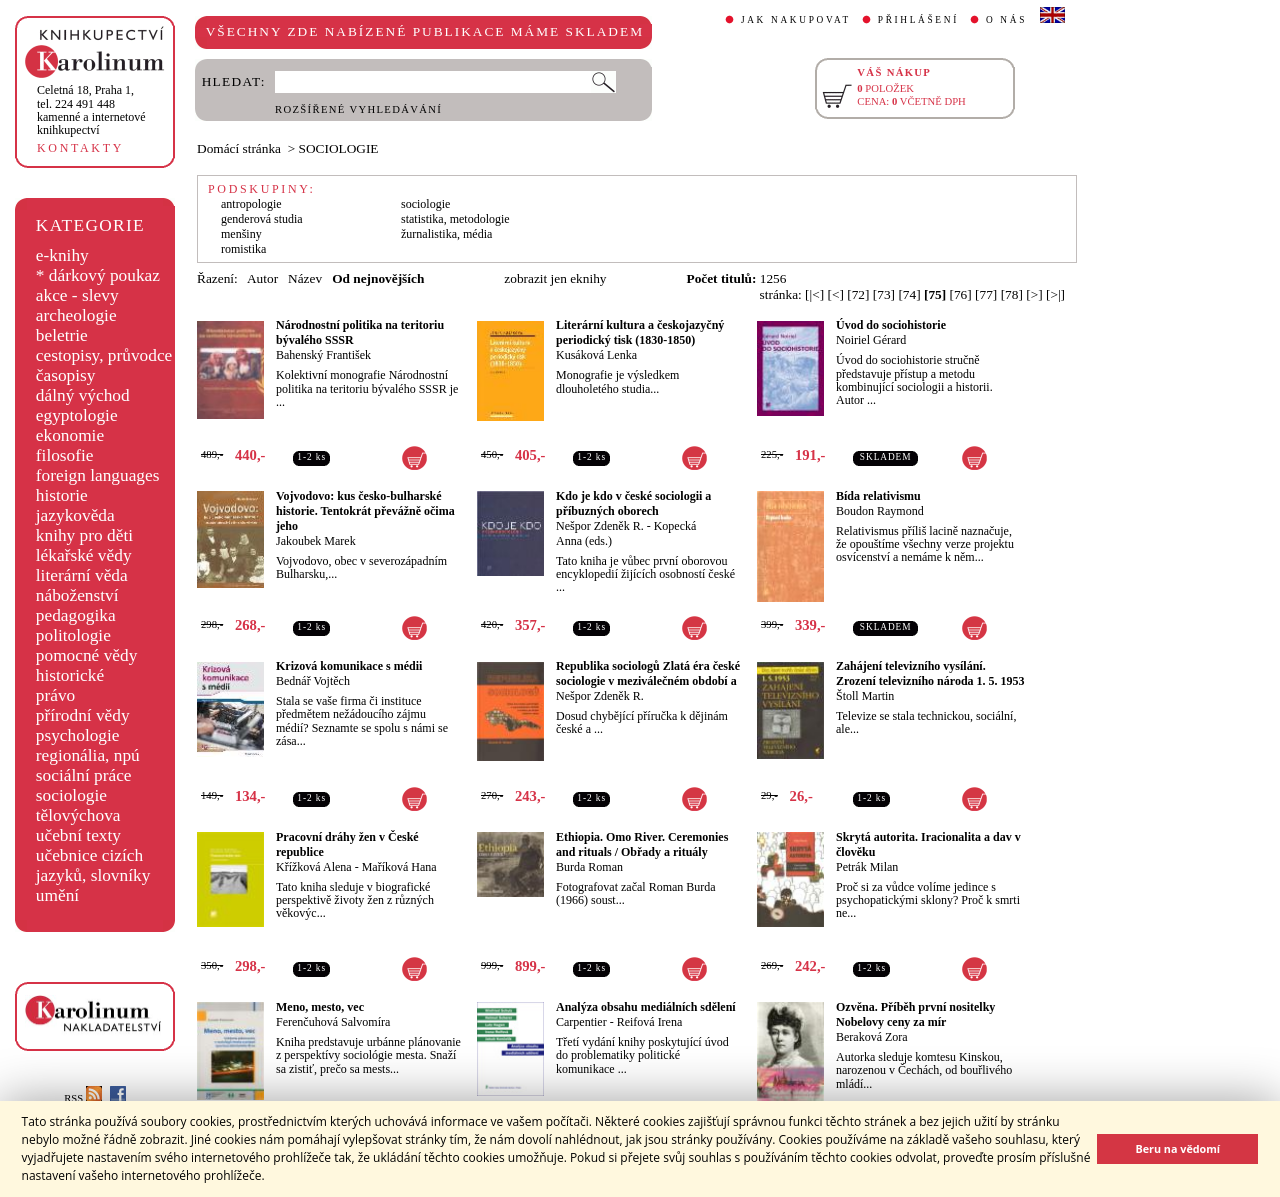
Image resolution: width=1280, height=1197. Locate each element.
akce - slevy (77, 295)
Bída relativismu (878, 496)
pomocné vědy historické (87, 665)
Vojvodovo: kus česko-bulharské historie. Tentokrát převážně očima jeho (365, 511)
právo (55, 695)
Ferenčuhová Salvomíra (333, 1022)
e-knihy (62, 255)
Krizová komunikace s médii (349, 666)
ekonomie (70, 435)
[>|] (1055, 294)
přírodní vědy (83, 715)
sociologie (71, 795)
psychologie (78, 735)
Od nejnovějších (378, 278)
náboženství (77, 595)
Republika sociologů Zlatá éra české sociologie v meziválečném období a (648, 673)
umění (57, 895)
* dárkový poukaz (98, 275)
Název (305, 278)
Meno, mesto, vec (320, 1007)
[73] (884, 294)
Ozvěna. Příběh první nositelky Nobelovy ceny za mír (915, 1014)
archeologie (76, 315)
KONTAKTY (80, 148)
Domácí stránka (239, 148)
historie (62, 495)
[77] (986, 294)
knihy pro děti (84, 535)
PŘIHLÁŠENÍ (918, 20)
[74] (909, 294)
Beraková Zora (872, 1037)
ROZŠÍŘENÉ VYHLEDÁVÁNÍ (358, 109)
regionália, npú (88, 755)
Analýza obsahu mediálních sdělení (646, 1007)
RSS (83, 1098)
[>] (1034, 294)
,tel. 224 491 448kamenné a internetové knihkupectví (91, 110)
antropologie (251, 204)
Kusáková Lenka (596, 355)
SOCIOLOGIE (339, 148)
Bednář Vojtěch (313, 681)
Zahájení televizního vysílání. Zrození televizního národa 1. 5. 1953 (930, 673)
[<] (836, 294)
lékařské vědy (84, 555)
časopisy (66, 375)
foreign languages (98, 475)
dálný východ (83, 395)
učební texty (78, 835)
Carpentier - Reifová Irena (619, 1022)
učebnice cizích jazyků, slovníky (93, 865)
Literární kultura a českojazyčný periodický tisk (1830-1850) (640, 332)
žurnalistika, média (446, 234)
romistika (243, 249)
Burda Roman (589, 867)
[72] (858, 294)
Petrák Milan (867, 867)
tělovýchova (78, 815)
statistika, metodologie (455, 219)
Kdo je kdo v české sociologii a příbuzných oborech (633, 503)
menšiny (241, 234)
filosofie (65, 455)
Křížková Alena (314, 867)
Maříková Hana (399, 867)
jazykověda (75, 515)
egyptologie (77, 415)
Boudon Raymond (880, 511)
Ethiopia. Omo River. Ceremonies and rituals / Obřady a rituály (642, 844)
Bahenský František (323, 355)
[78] (1012, 294)
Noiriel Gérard (871, 340)
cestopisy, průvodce (104, 355)
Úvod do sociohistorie (891, 325)
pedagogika (76, 615)
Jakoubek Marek (316, 541)
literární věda (82, 575)
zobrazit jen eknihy (555, 278)
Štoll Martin (865, 696)
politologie (73, 635)
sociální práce (84, 775)
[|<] (814, 294)
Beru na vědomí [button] (1177, 1148)
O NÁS (1006, 20)
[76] (961, 294)
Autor (262, 278)
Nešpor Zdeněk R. (600, 526)
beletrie (62, 335)
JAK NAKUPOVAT (796, 20)
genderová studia (262, 219)
